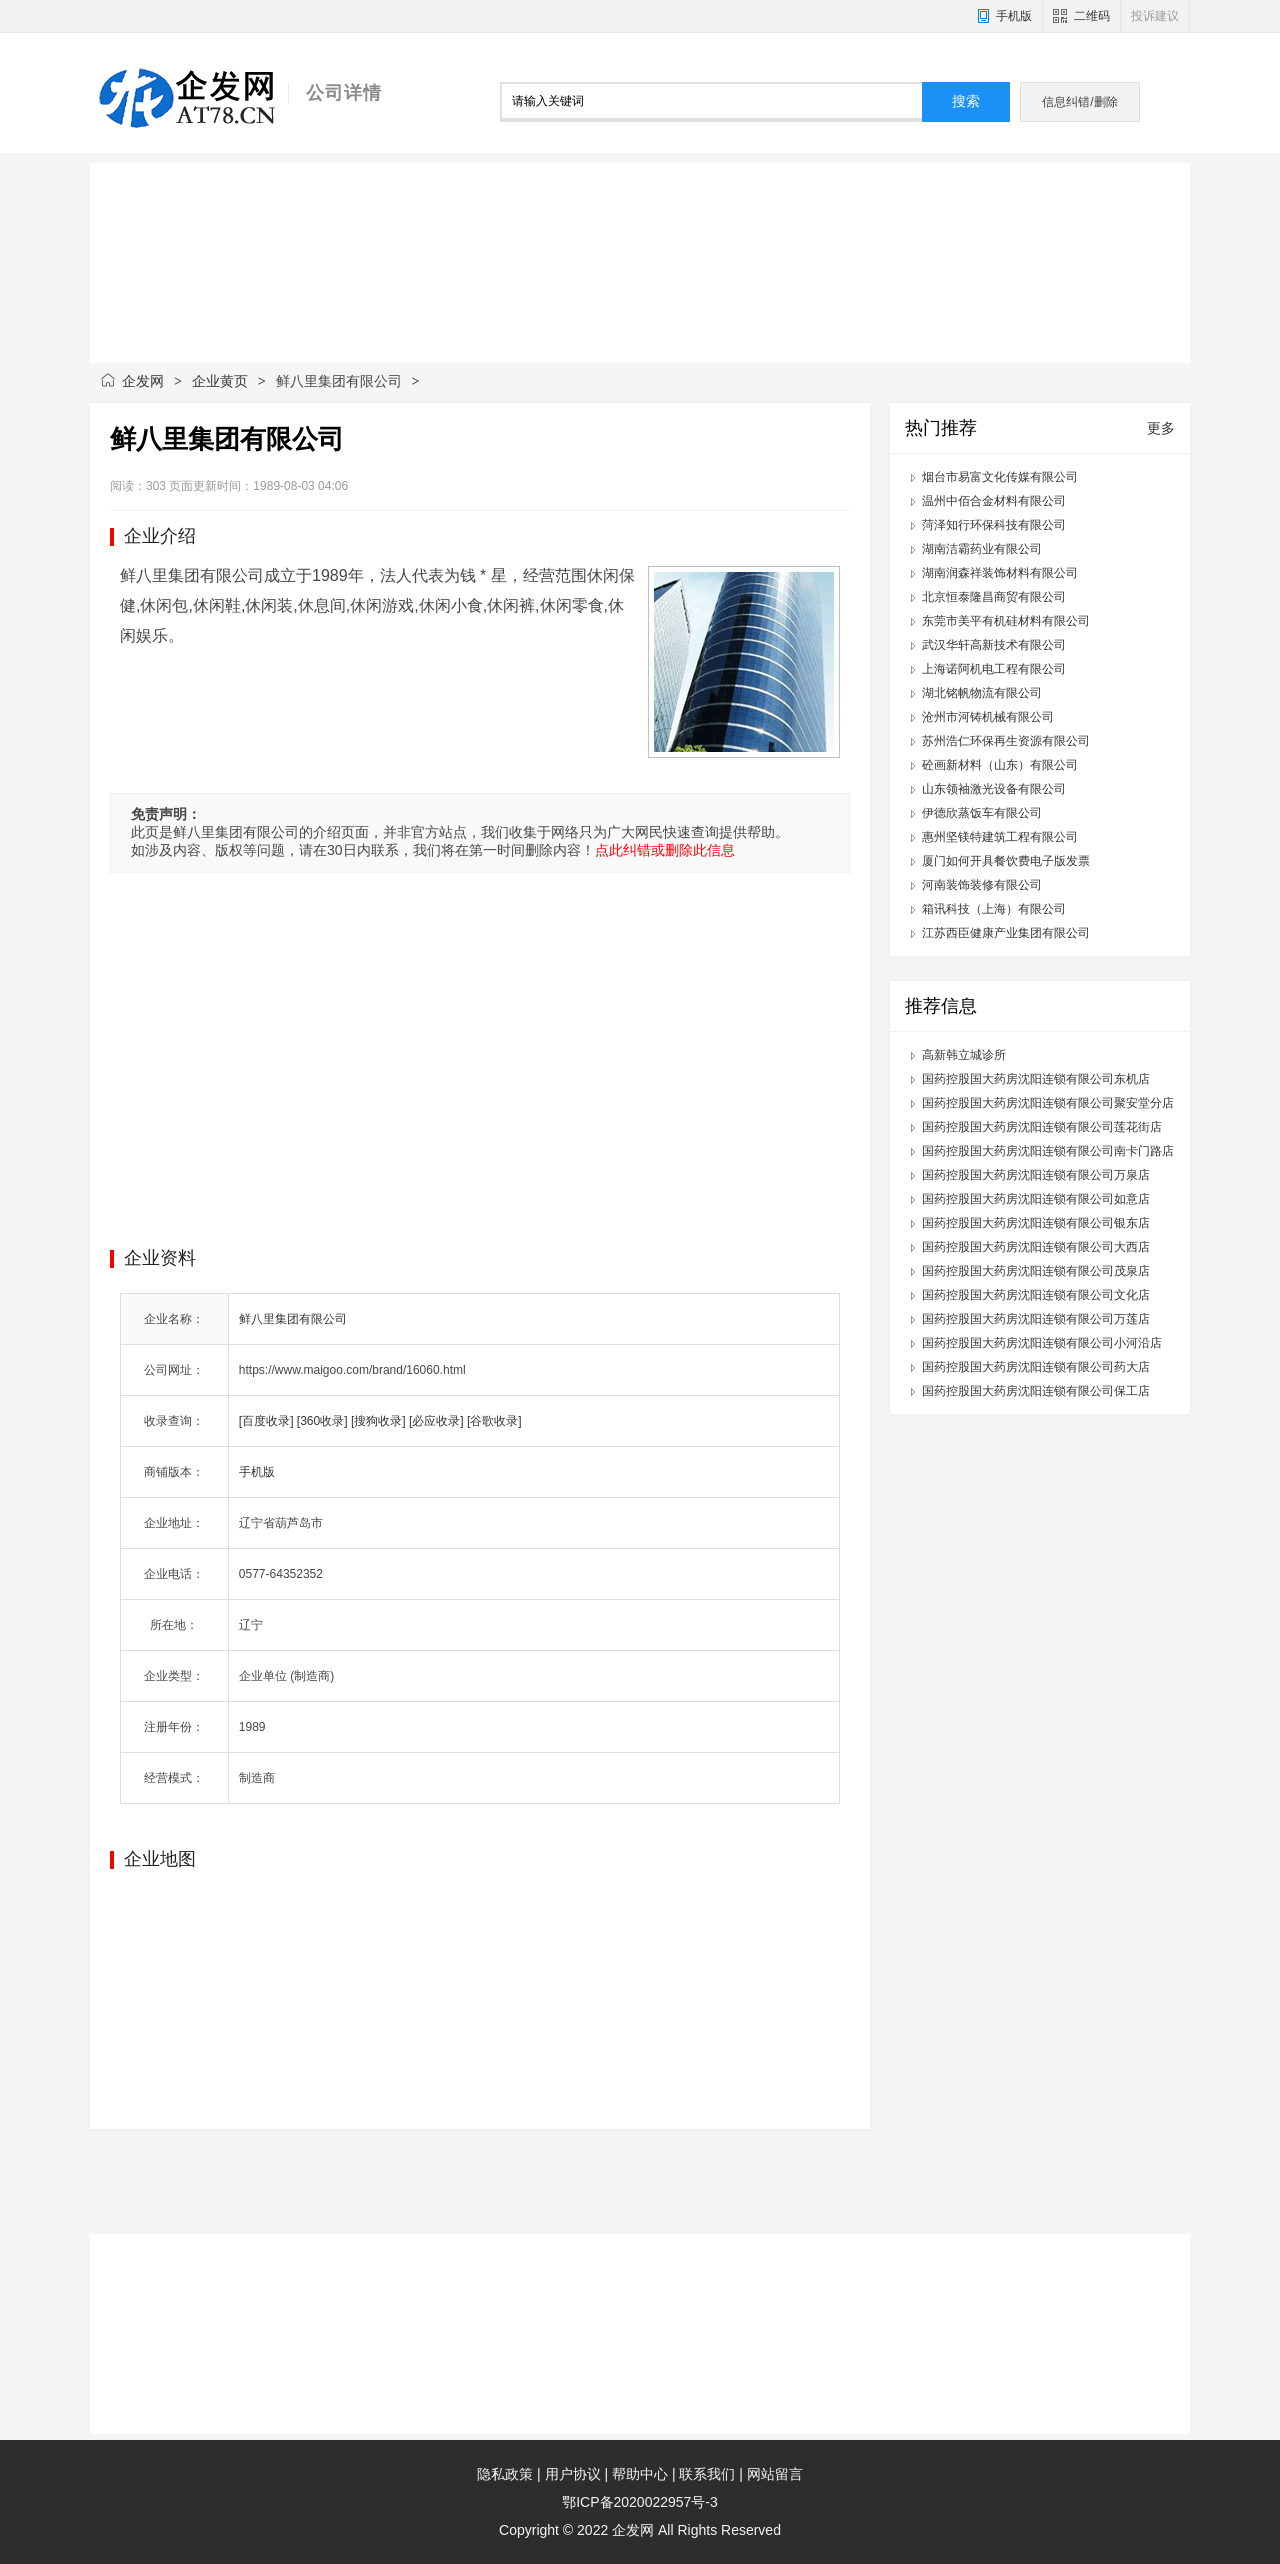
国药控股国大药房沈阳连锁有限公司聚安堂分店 (1048, 1103)
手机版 (1014, 16)
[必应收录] (436, 1421)
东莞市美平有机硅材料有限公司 (1006, 621)
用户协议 (573, 2474)
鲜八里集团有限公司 (293, 1319)
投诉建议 (1155, 16)
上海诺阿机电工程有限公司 (994, 669)
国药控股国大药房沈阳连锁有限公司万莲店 (1036, 1319)
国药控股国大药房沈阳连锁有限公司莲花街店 (1042, 1127)
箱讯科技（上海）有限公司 (994, 909)
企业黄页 (220, 381)
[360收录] (322, 1421)
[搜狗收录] (378, 1421)
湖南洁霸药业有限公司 (982, 549)
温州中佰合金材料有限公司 (994, 501)
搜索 (966, 101)
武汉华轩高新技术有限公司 (994, 645)
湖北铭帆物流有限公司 (982, 693)
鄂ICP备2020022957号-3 (640, 2502)
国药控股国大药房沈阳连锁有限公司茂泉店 (1036, 1271)
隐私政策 (505, 2474)
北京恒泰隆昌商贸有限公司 (994, 597)
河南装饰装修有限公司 (982, 885)
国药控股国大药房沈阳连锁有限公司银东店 (1036, 1223)
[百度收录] (266, 1421)
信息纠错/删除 (1079, 102)
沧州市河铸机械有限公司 (988, 717)
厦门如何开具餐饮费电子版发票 (1006, 861)
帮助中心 (640, 2474)
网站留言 (775, 2474)
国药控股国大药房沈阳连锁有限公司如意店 (1036, 1199)
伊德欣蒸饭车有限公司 (982, 813)
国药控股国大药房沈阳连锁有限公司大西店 (1036, 1247)
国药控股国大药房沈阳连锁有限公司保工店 (1036, 1391)
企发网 (143, 381)
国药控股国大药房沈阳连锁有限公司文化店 (1036, 1295)
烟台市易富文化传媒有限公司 (1000, 477)
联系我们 (707, 2474)
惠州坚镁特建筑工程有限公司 (1000, 837)
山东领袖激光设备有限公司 (994, 789)
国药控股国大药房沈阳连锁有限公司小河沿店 (1042, 1343)
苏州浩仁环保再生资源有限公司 (1006, 741)
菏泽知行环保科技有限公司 (994, 525)
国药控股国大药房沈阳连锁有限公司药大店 (1036, 1367)
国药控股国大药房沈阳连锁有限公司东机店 (1036, 1079)
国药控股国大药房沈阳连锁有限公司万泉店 (1036, 1175)
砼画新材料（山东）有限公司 (1000, 765)
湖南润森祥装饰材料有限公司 (1000, 573)
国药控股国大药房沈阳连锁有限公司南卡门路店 (1048, 1151)
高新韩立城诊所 (964, 1055)
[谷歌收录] (494, 1421)
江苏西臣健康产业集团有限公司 (1006, 933)
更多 (1161, 428)
